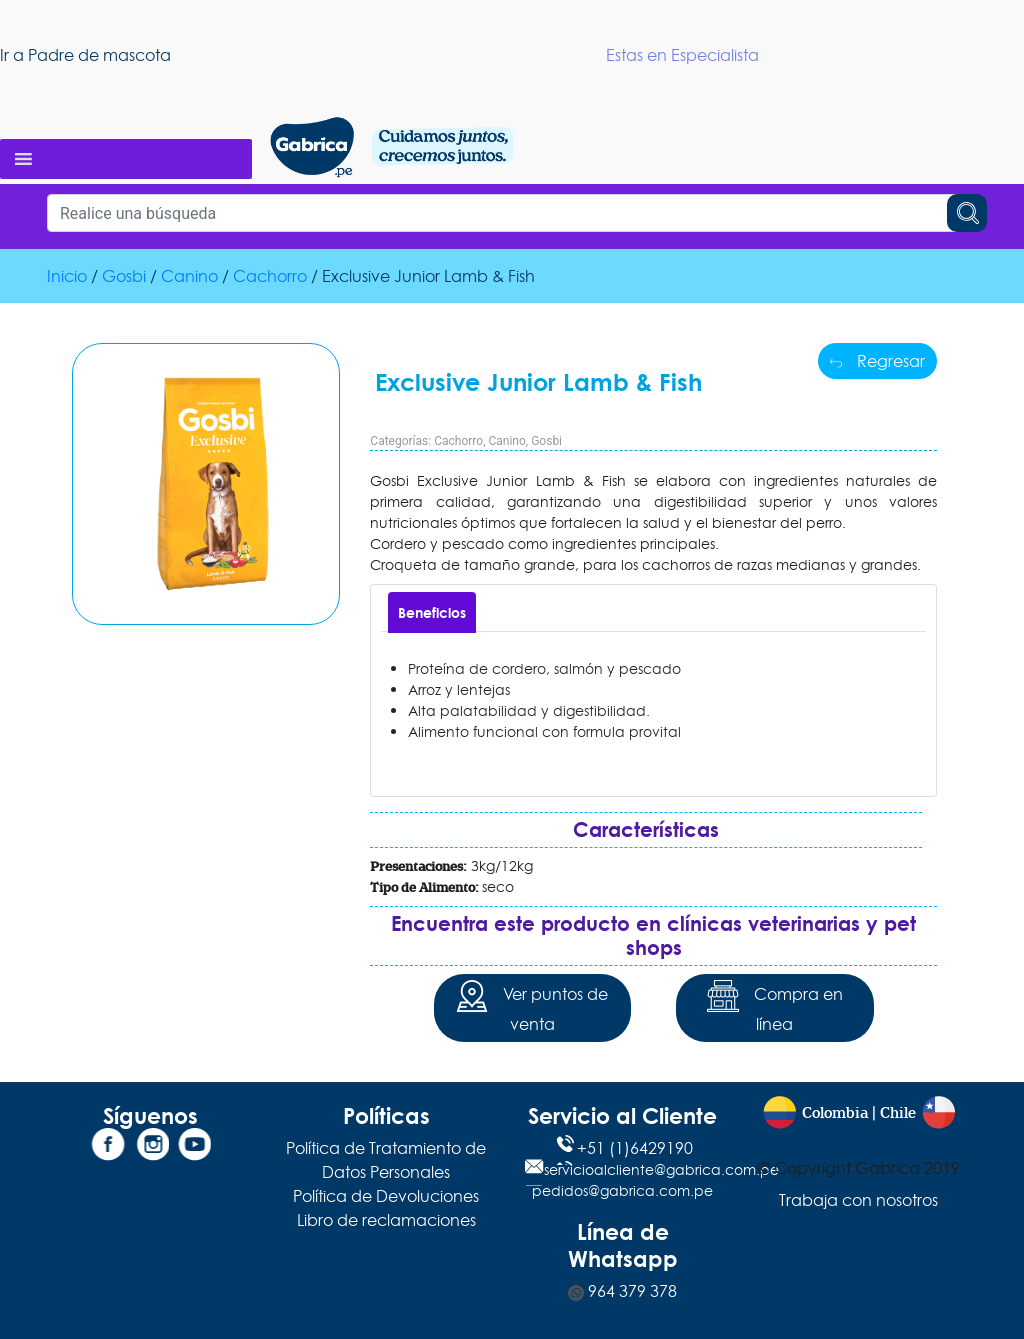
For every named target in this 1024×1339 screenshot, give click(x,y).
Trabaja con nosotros (858, 1200)
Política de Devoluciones (386, 1196)
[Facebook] (108, 1148)
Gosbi (124, 276)
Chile (898, 1113)
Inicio (67, 276)
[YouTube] (192, 1148)
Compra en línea (775, 1007)
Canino (189, 276)
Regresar (877, 361)
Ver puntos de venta (532, 1007)
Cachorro (270, 276)
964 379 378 (622, 1291)
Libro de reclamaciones (386, 1220)
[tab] (432, 612)
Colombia (835, 1113)
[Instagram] (150, 1148)
